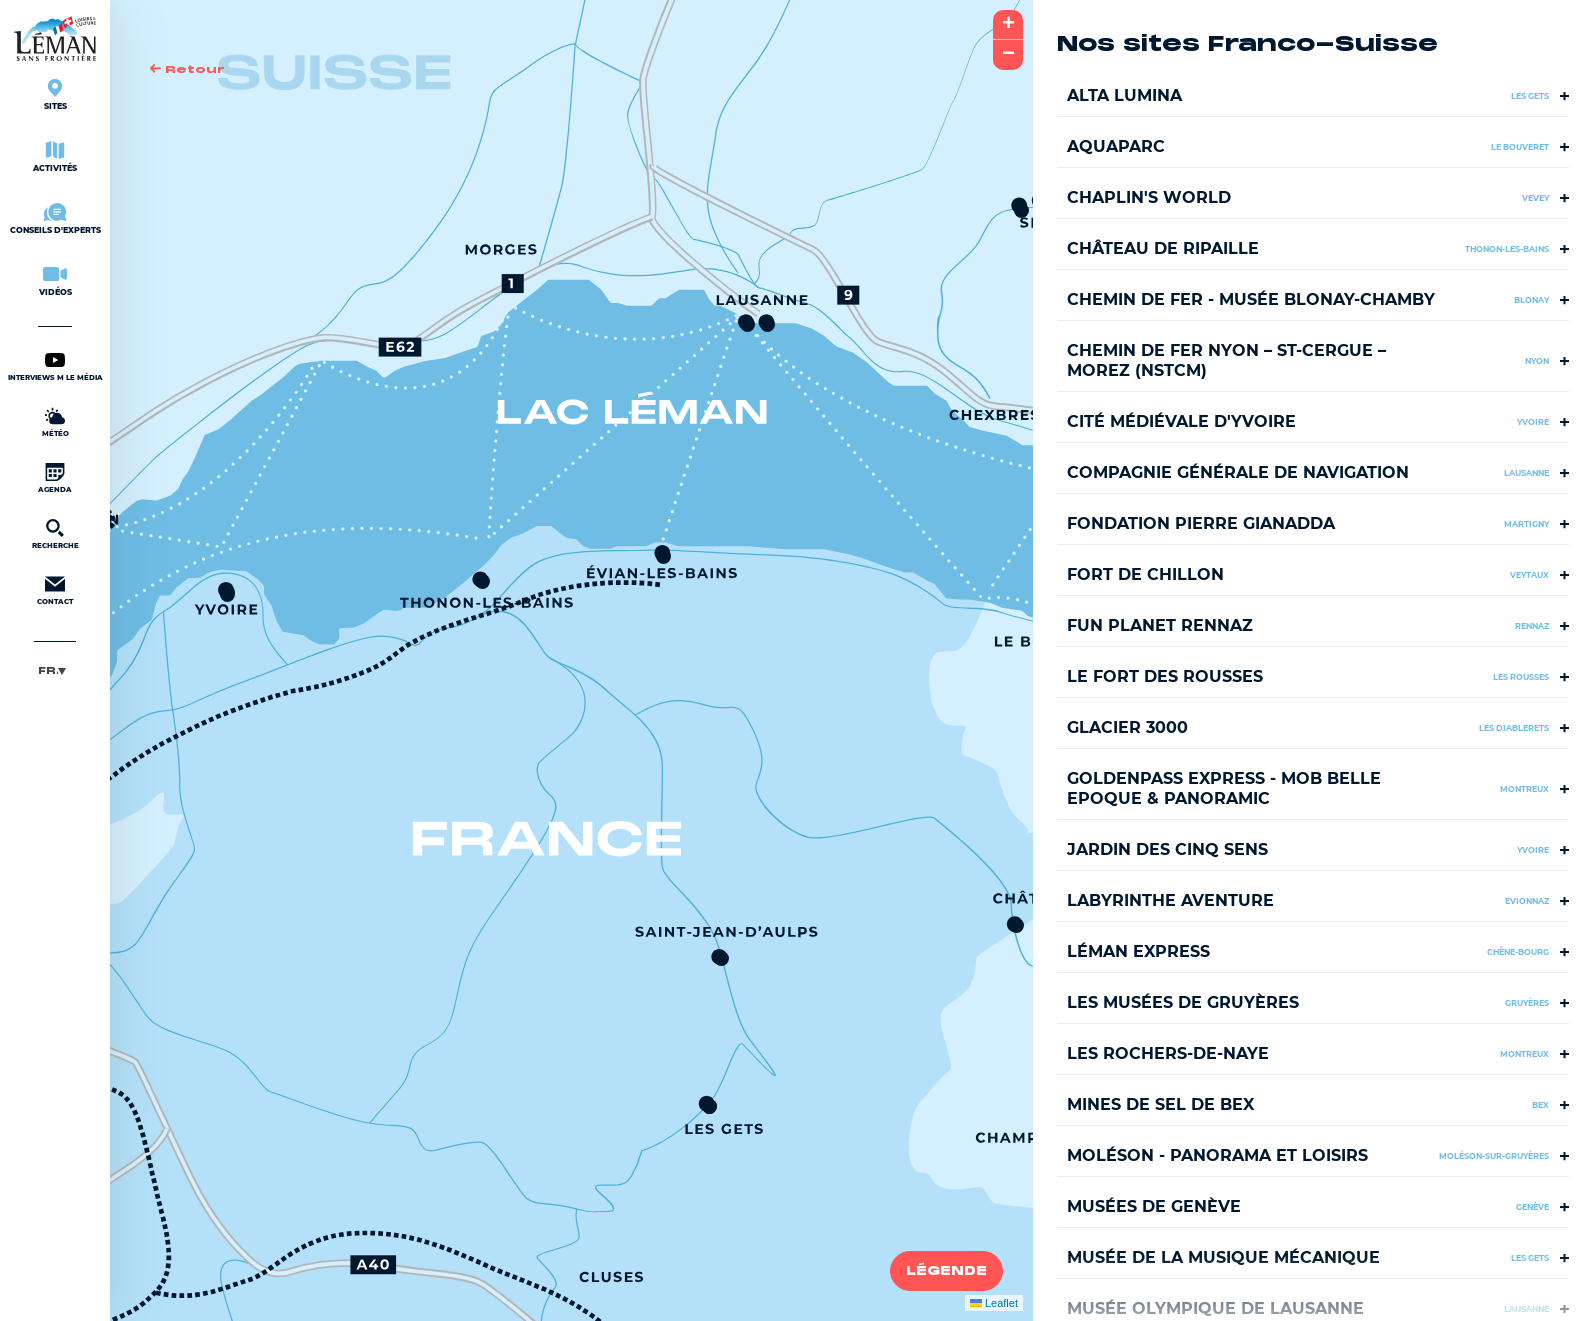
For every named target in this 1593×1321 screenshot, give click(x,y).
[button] (482, 581)
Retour (187, 69)
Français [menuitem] (48, 670)
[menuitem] (55, 670)
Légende (946, 1271)
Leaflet (994, 1303)
